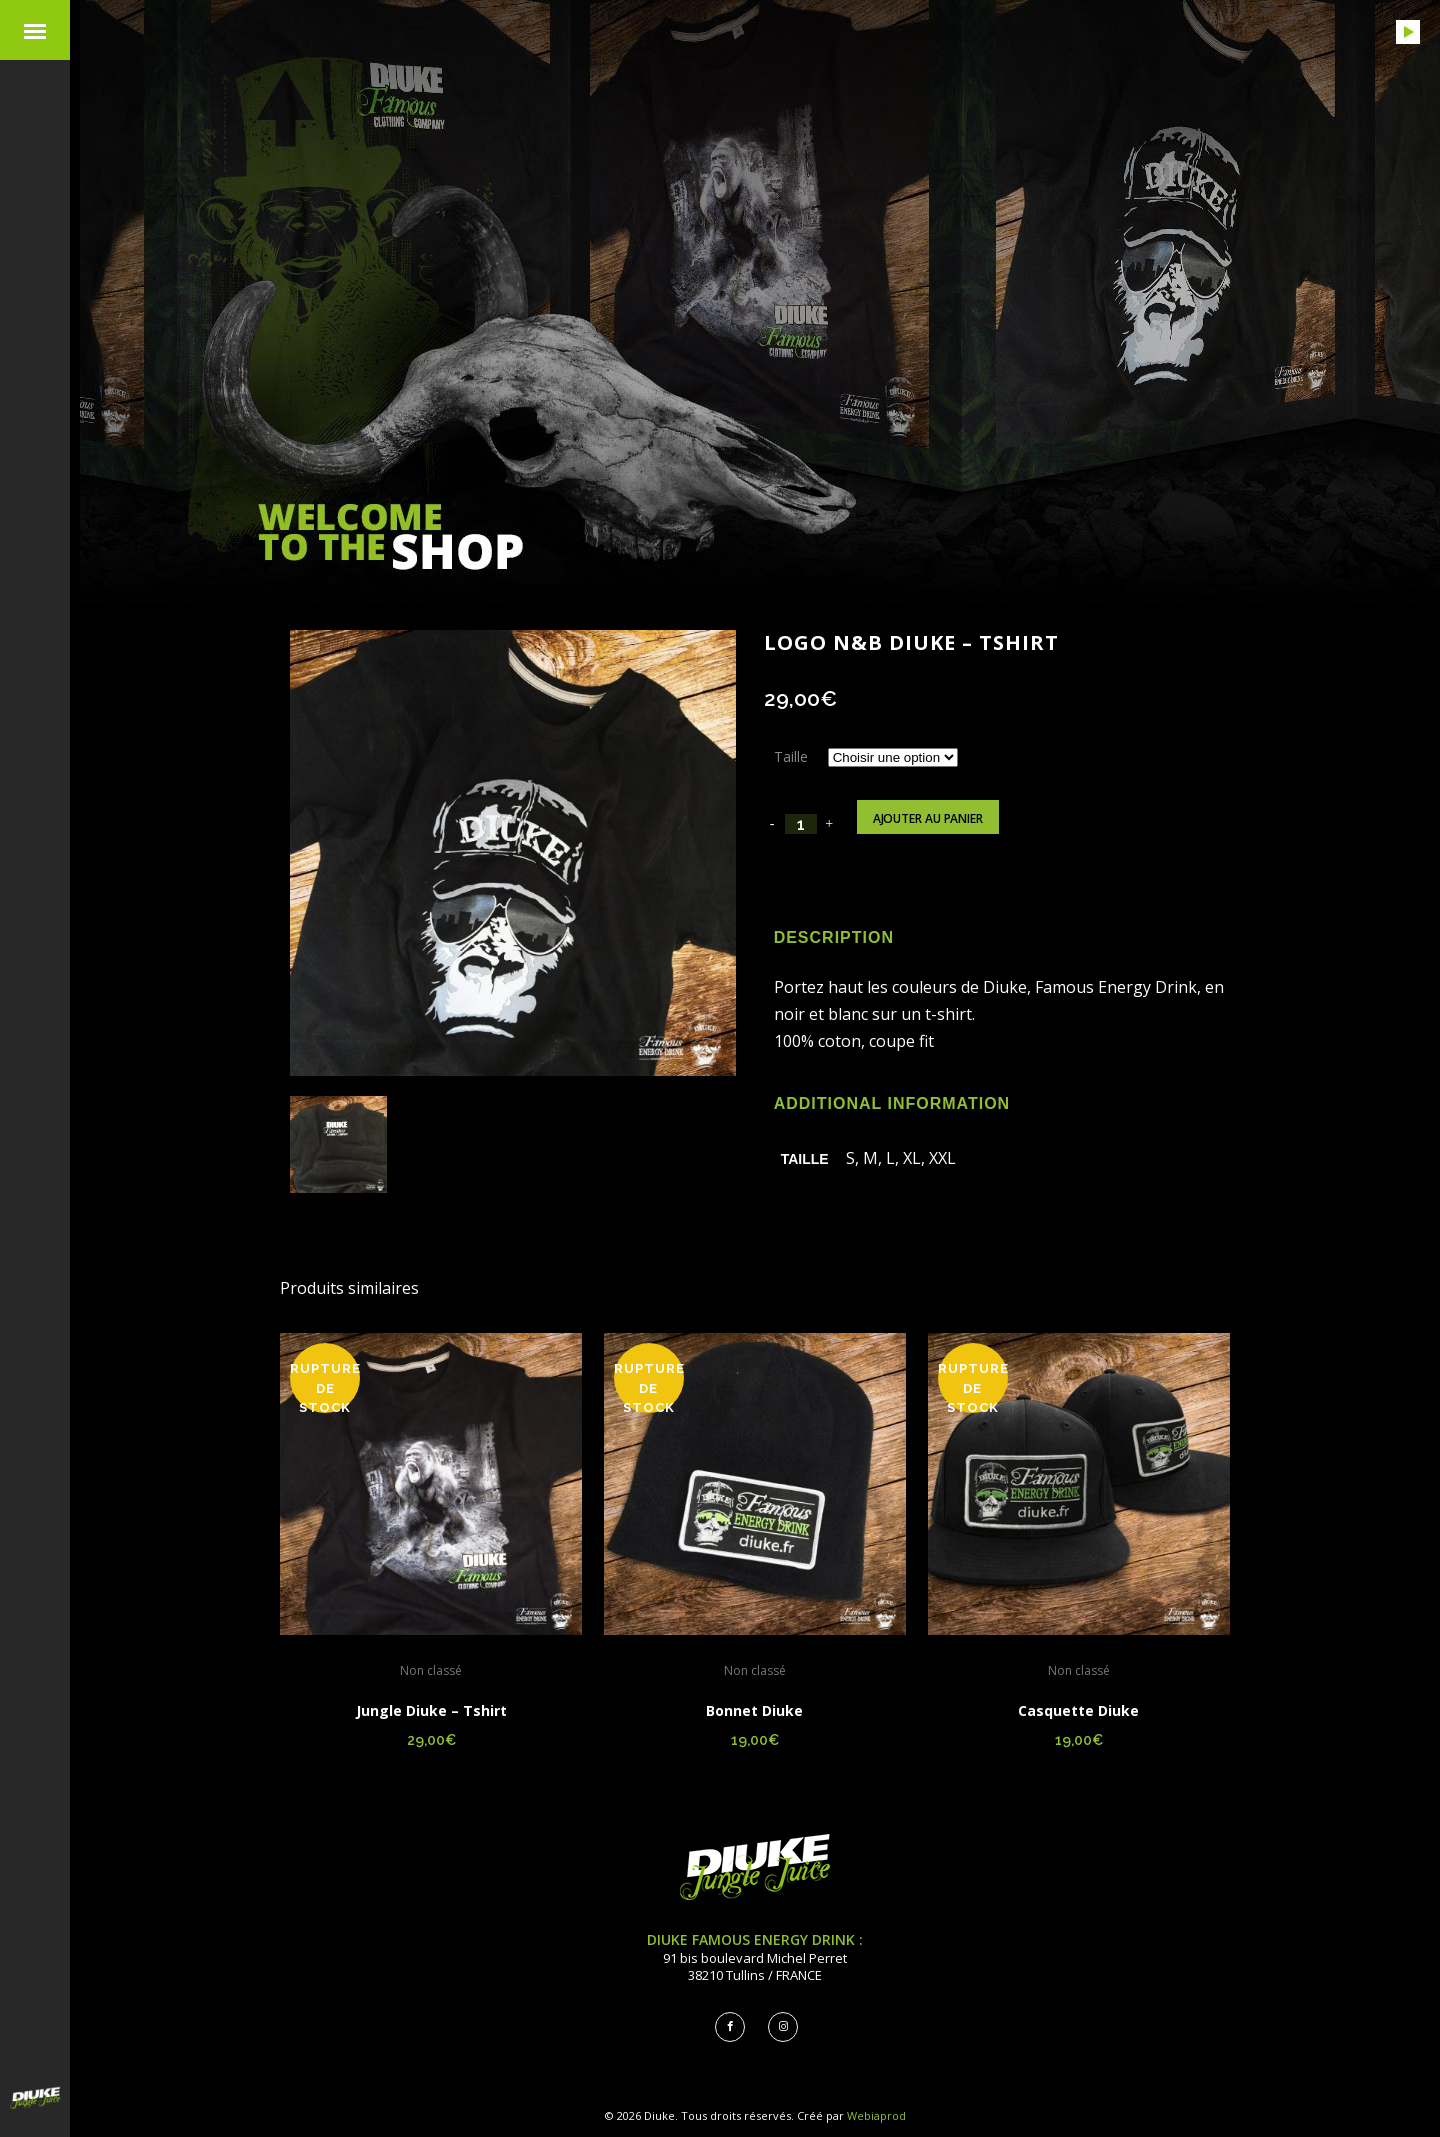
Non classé (431, 1670)
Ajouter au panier (928, 818)
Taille (791, 756)
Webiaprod (876, 2115)
